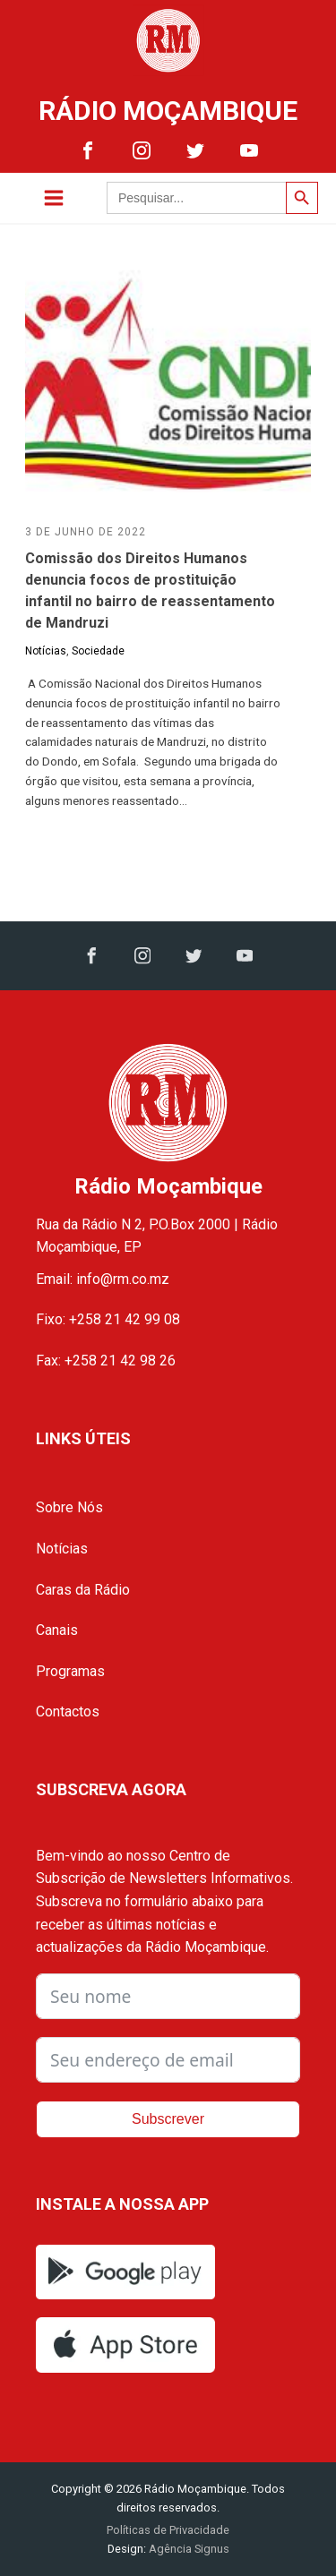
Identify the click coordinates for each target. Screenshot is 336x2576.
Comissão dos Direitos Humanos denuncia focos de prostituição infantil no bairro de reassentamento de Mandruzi (150, 590)
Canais (57, 1630)
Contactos (67, 1711)
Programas (70, 1671)
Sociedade (98, 651)
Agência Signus (187, 2548)
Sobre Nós (69, 1507)
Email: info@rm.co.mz (102, 1279)
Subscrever (168, 2119)
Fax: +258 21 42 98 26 (106, 1360)
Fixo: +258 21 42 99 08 (108, 1319)
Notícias (45, 651)
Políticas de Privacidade (168, 2530)
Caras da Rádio (83, 1589)
